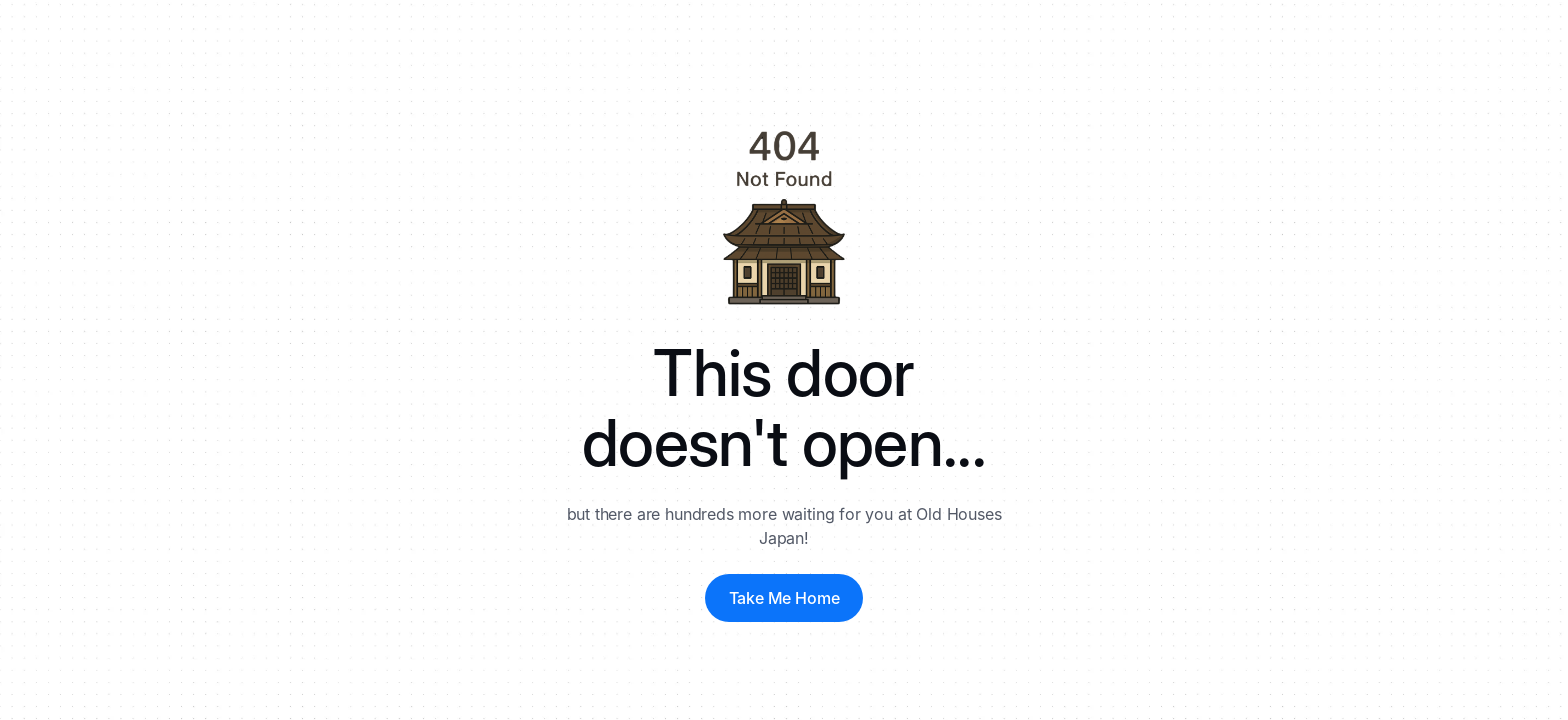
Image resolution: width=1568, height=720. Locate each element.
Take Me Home (784, 598)
